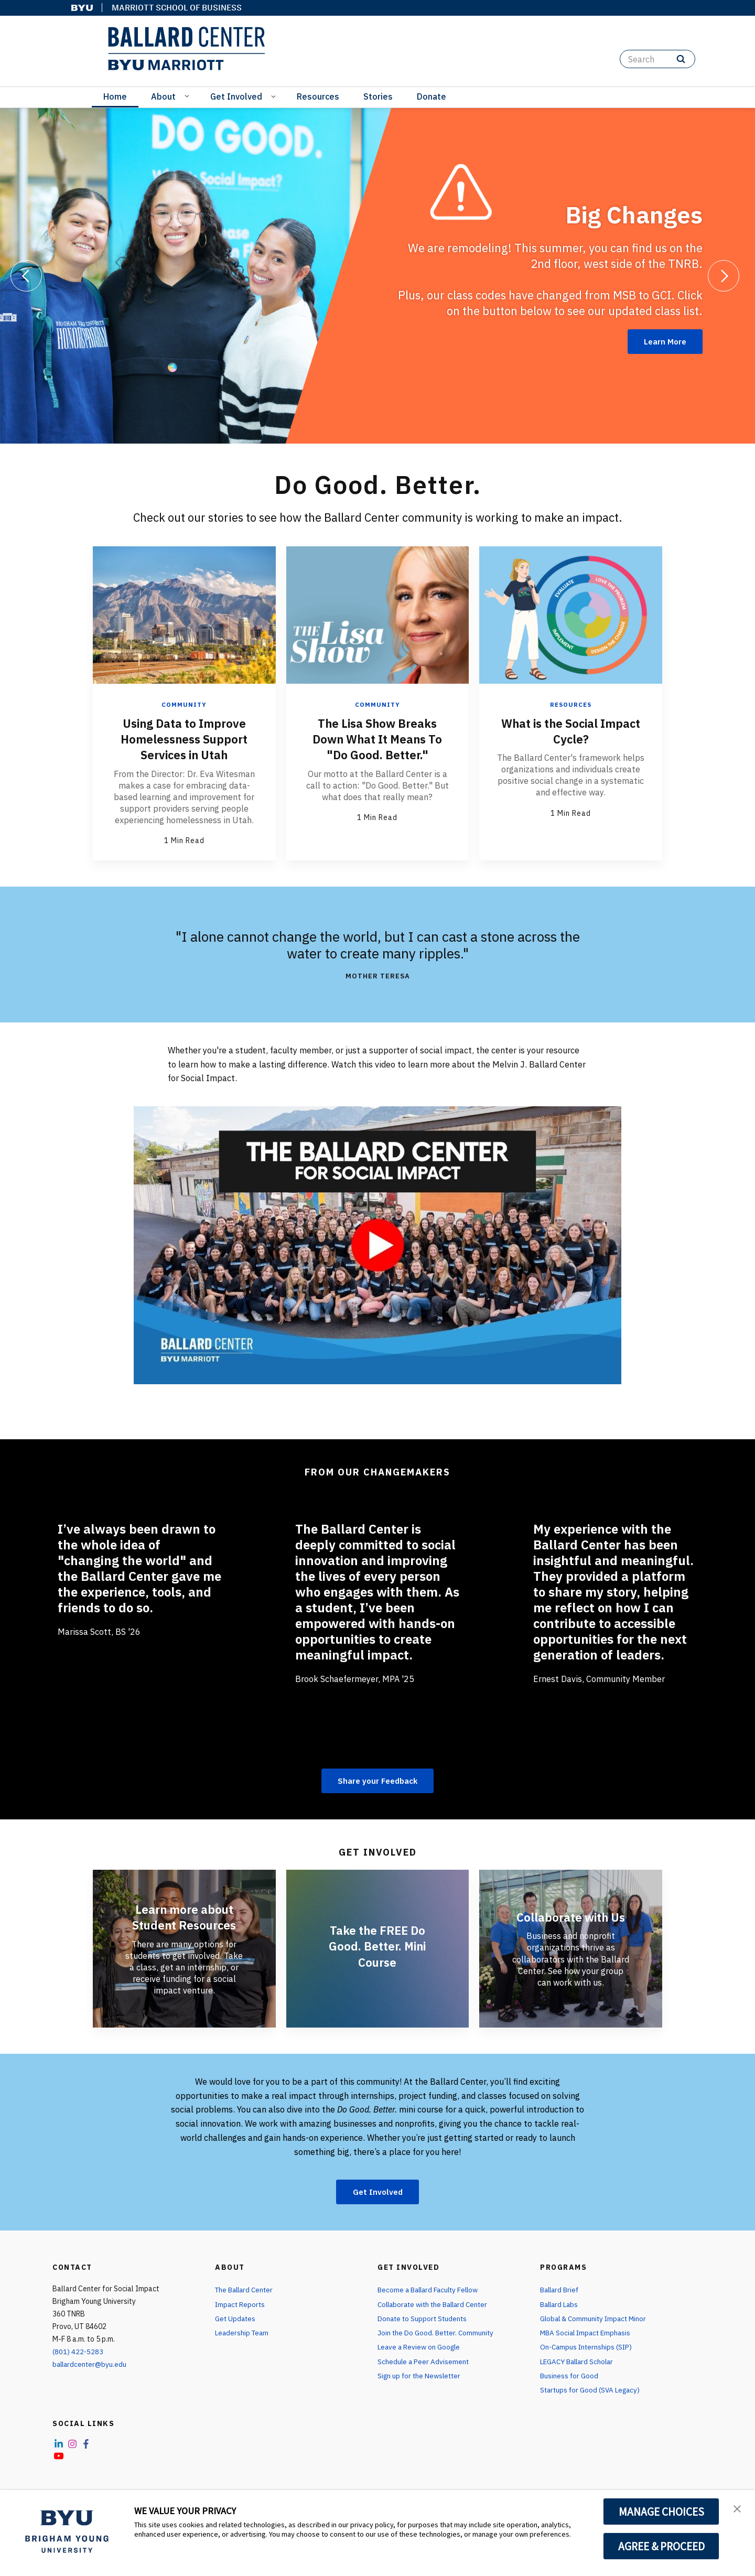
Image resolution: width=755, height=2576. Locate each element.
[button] (737, 2509)
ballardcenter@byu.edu (91, 2365)
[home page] (186, 49)
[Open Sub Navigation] (188, 95)
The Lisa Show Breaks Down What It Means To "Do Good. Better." (377, 738)
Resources (318, 96)
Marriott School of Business (177, 7)
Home (115, 96)
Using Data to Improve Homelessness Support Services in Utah (184, 738)
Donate (431, 96)
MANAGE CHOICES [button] (661, 2511)
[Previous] (26, 276)
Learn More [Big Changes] (662, 341)
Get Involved (236, 96)
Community (184, 704)
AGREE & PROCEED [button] (661, 2546)
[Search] (657, 59)
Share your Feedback (378, 1780)
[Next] (723, 276)
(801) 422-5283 (78, 2352)
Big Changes (631, 213)
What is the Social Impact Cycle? (570, 730)
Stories (378, 96)
